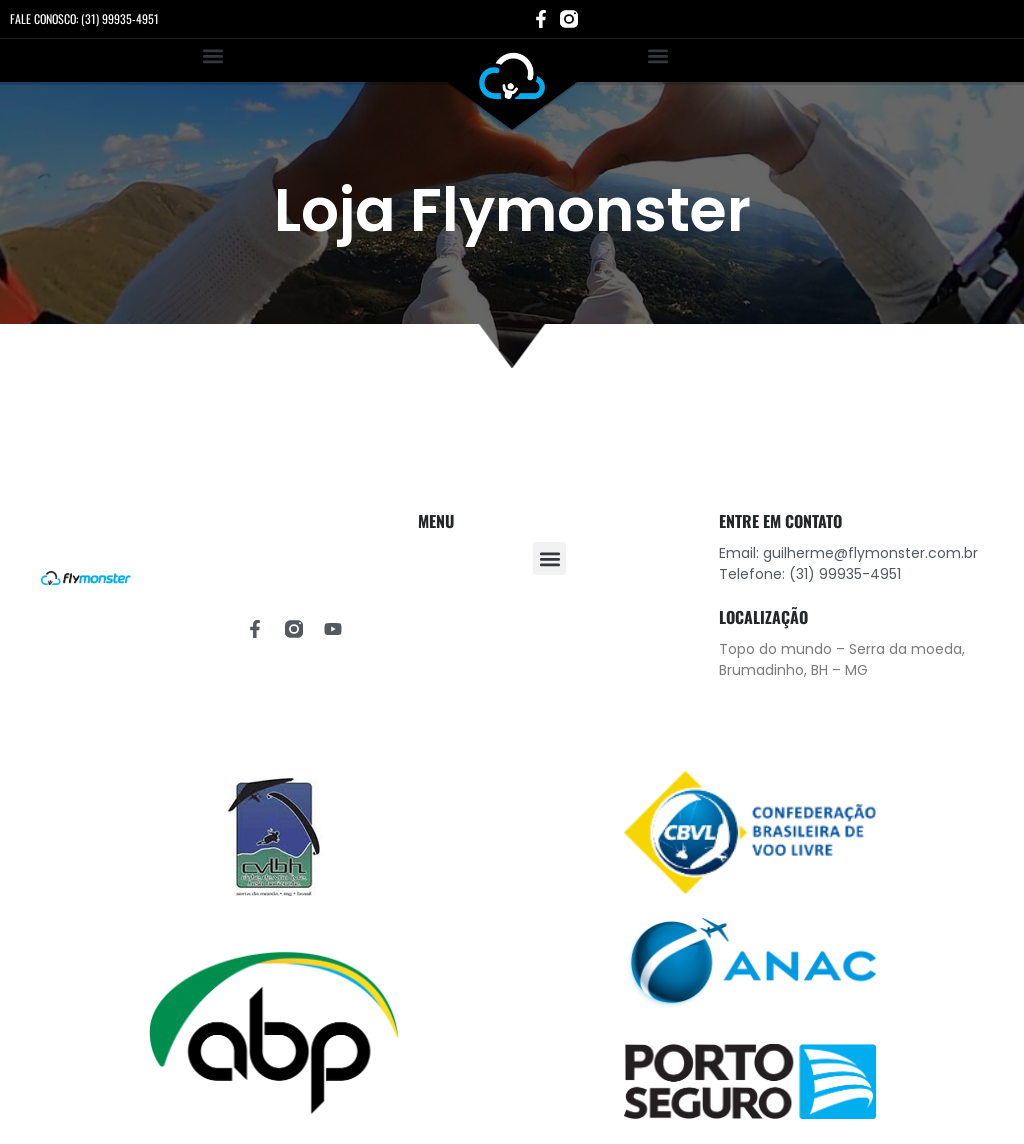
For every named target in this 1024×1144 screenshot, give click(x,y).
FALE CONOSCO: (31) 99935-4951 (84, 18)
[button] (213, 55)
